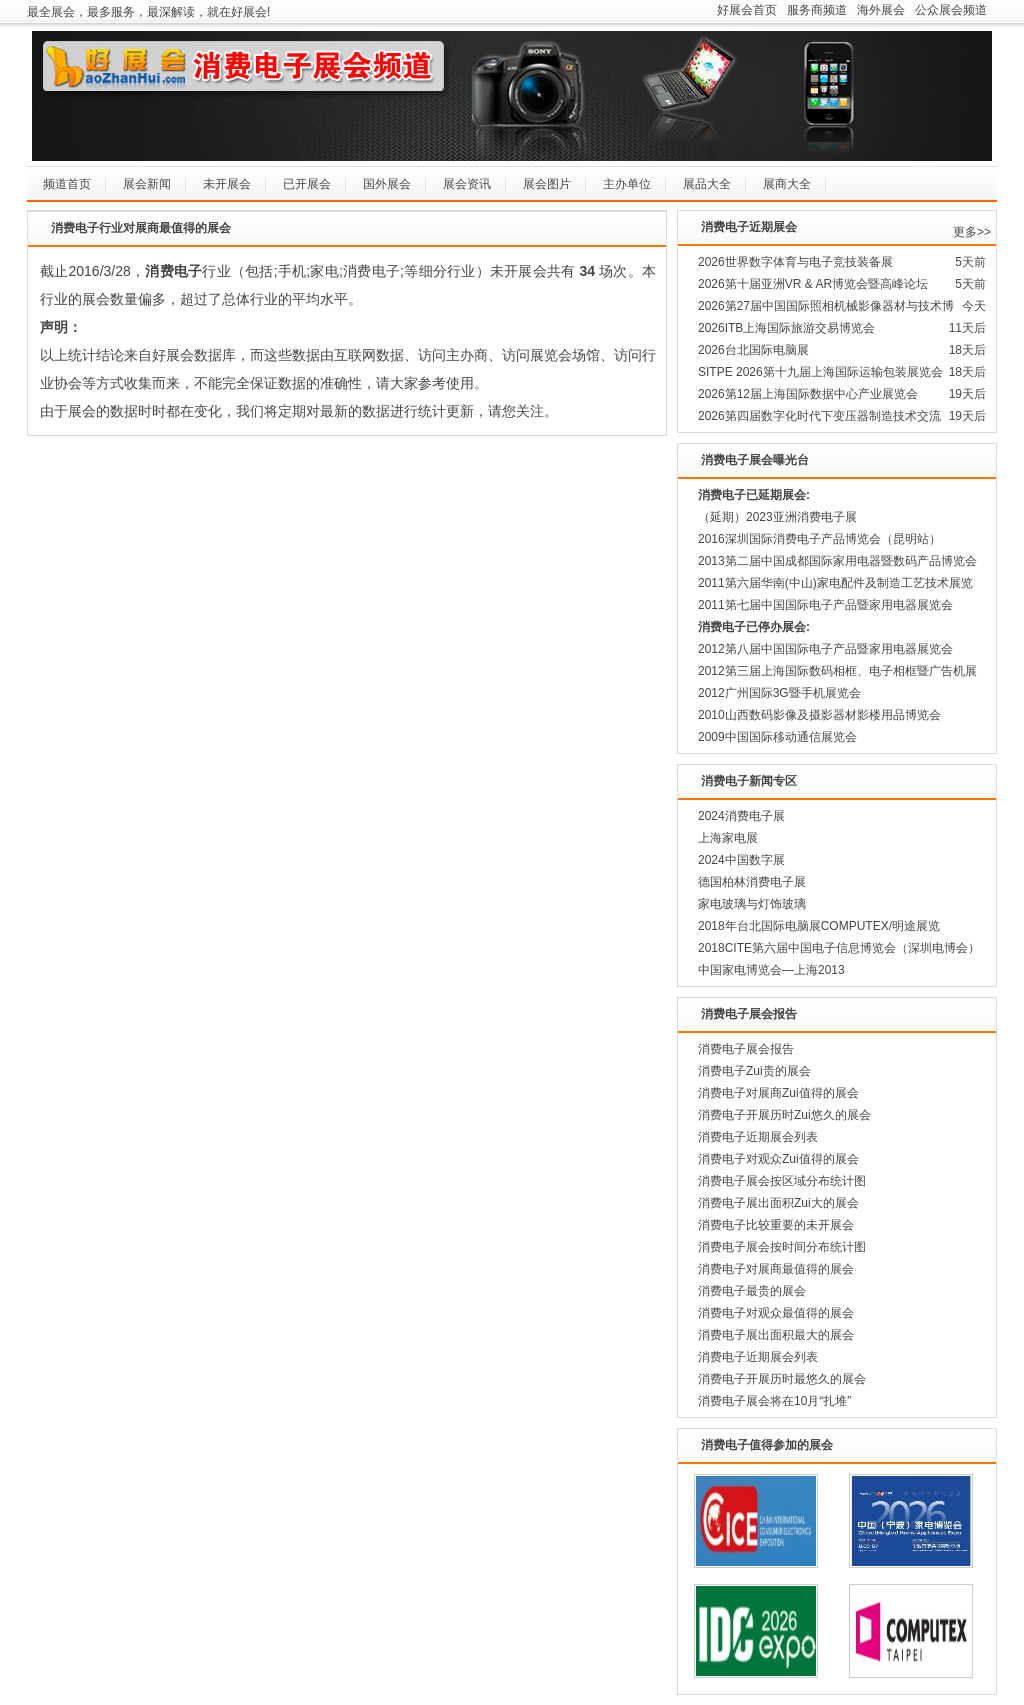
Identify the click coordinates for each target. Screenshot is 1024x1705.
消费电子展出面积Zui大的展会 (778, 1203)
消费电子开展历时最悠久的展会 (782, 1379)
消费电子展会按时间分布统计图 (782, 1247)
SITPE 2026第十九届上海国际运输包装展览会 (820, 372)
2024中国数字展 (741, 860)
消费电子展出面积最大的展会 (776, 1335)
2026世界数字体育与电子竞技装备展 (795, 262)
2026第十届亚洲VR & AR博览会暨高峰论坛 (813, 284)
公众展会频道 (951, 10)
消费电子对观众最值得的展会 (776, 1313)
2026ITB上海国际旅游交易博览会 (786, 328)
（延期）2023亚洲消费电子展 (777, 517)
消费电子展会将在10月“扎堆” (774, 1401)
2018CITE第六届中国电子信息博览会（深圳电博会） (839, 948)
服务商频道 (817, 10)
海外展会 (881, 10)
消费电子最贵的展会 (752, 1291)
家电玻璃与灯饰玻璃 (752, 904)
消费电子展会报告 (746, 1049)
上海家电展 (728, 838)
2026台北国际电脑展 (753, 350)
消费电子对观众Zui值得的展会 (778, 1159)
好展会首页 (747, 10)
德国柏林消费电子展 (752, 882)
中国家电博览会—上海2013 (771, 970)
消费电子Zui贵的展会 (754, 1071)
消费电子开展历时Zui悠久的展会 (784, 1115)
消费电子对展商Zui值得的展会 (778, 1093)
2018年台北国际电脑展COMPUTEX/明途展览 (819, 926)
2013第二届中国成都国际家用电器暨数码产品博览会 (837, 561)
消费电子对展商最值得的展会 (776, 1269)
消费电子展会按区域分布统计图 (782, 1181)
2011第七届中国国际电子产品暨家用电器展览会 (825, 605)
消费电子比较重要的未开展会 (776, 1225)
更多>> (972, 232)
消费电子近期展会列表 (758, 1137)
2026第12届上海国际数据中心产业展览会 (808, 394)
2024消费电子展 (741, 816)
